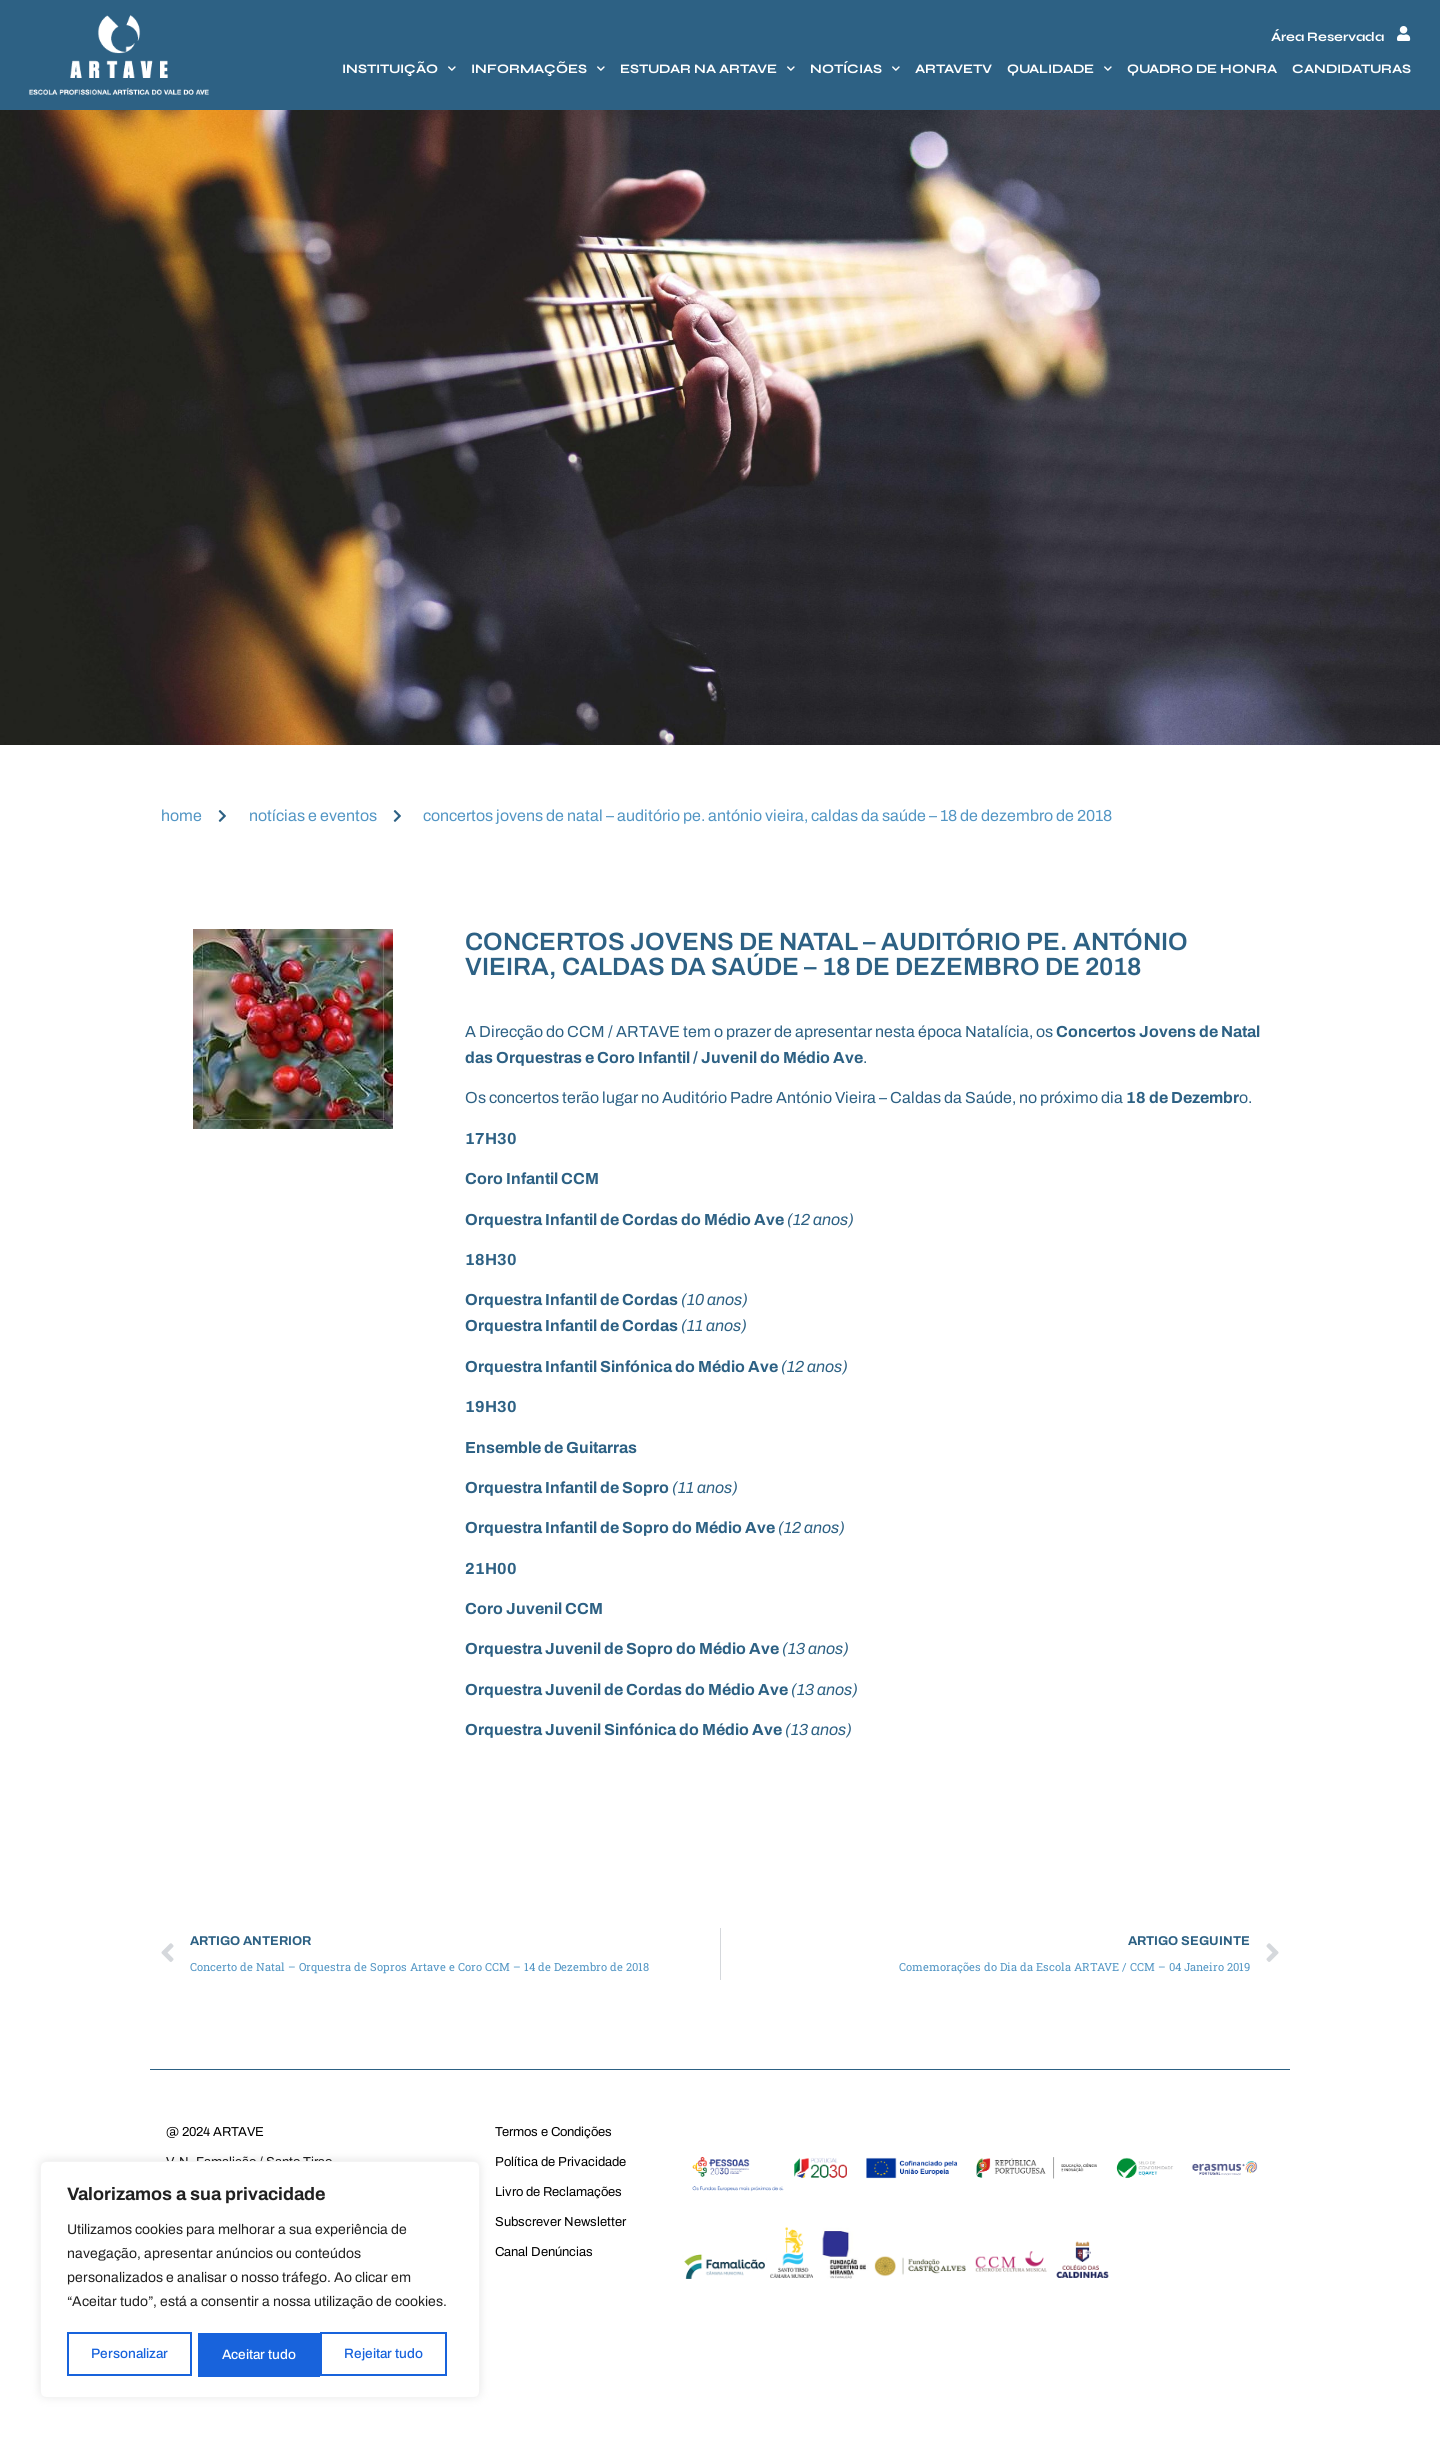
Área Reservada (1327, 37)
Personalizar (129, 2354)
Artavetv (953, 69)
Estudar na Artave (707, 68)
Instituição (399, 68)
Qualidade (1059, 68)
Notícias (855, 68)
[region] (260, 2281)
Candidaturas (1351, 69)
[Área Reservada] (1403, 33)
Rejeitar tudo (262, 2354)
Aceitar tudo (393, 2354)
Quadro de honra (1202, 69)
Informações (538, 68)
